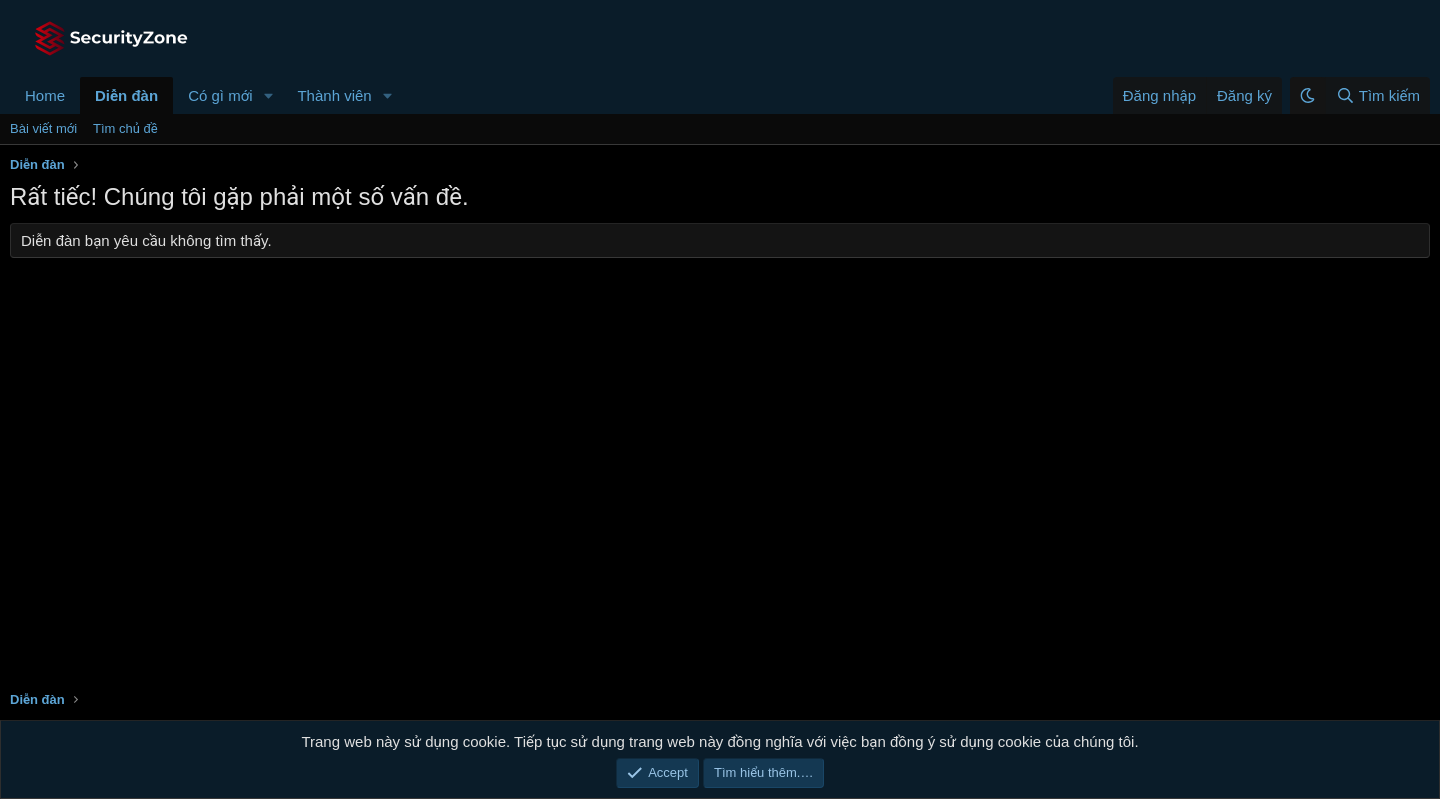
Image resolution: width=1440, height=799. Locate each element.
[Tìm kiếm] (1377, 95)
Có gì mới (220, 95)
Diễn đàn (126, 95)
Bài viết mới (43, 128)
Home (45, 95)
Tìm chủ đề (125, 128)
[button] (268, 95)
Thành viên (334, 95)
